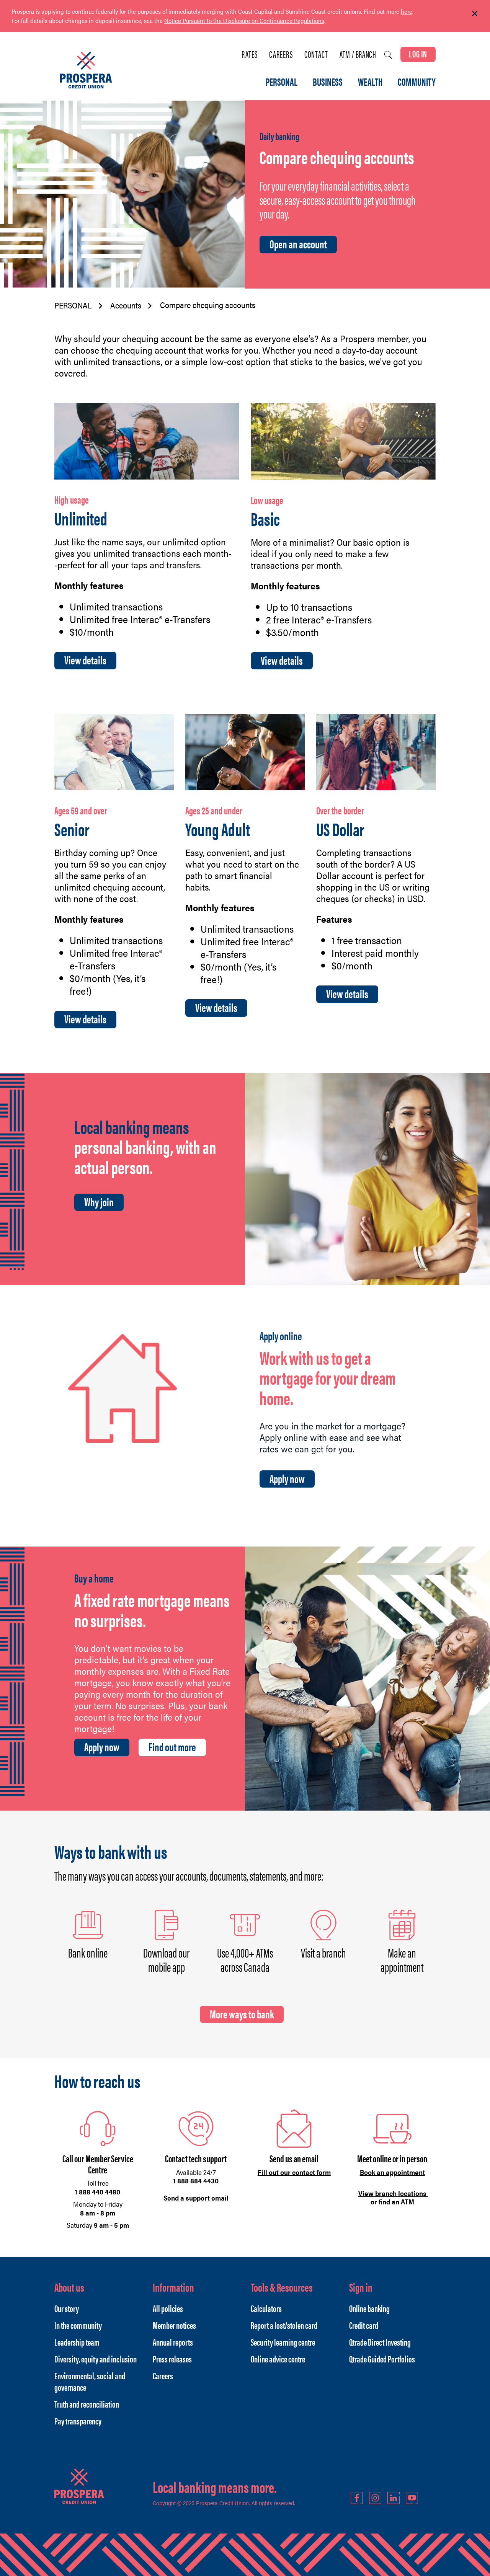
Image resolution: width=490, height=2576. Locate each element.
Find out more (172, 1747)
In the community (78, 2324)
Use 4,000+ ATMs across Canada (245, 1959)
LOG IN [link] (418, 53)
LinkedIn (393, 2498)
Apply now (287, 1478)
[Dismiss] (475, 14)
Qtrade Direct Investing (380, 2341)
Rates (250, 54)
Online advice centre (278, 2358)
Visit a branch (323, 1952)
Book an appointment (392, 2172)
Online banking (369, 2308)
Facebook (357, 2498)
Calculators (266, 2308)
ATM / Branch (358, 54)
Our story (66, 2308)
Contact (316, 54)
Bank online (88, 1952)
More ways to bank (242, 2014)
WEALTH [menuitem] (370, 82)
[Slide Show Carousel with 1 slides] (245, 20)
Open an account (298, 244)
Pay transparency (77, 2420)
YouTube (412, 2498)
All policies (168, 2308)
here (406, 11)
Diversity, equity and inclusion (95, 2358)
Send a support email (196, 2197)
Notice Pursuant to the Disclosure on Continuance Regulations (244, 20)
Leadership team (77, 2341)
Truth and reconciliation (86, 2403)
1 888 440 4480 (97, 2191)
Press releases (172, 2358)
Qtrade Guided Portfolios (382, 2358)
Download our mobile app (166, 1959)
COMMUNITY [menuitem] (417, 82)
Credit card (363, 2324)
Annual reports (173, 2341)
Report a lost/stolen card (284, 2324)
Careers (280, 54)
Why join (99, 1202)
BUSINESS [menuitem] (328, 82)
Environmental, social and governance (89, 2381)
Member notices (174, 2324)
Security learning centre (283, 2341)
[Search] (388, 55)
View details (85, 660)
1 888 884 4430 (196, 2180)
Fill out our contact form (294, 2172)
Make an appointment (402, 1959)
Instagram (375, 2498)
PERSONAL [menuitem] (281, 82)
